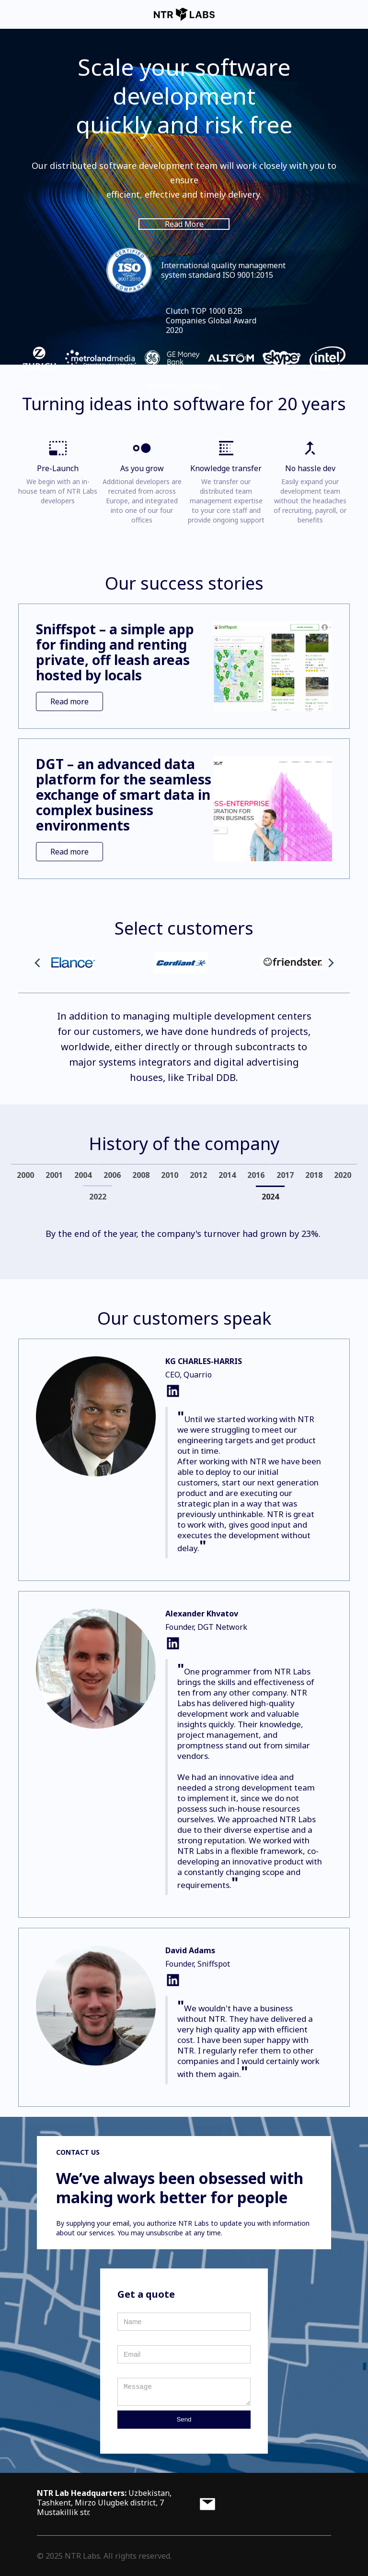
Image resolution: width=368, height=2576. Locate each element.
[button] (37, 963)
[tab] (25, 1175)
